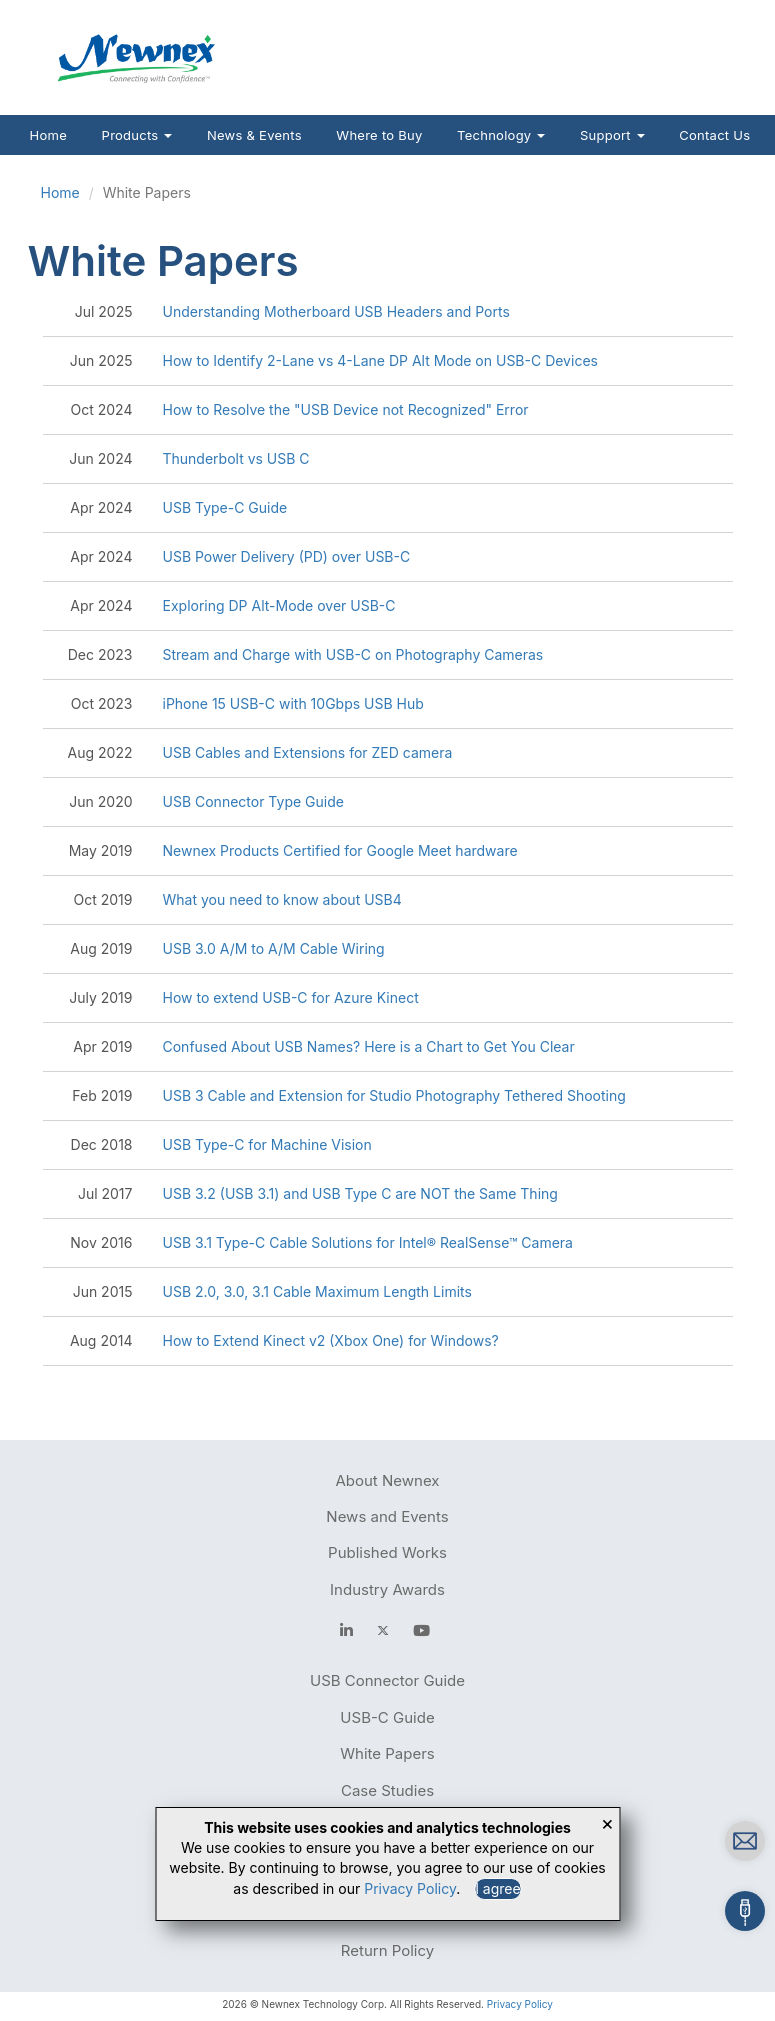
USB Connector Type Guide (253, 801)
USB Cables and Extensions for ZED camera (308, 752)
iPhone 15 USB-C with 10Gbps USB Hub (293, 703)
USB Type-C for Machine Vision (267, 1144)
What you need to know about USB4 (282, 899)
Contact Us (714, 135)
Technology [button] (501, 135)
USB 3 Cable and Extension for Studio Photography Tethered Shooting (394, 1095)
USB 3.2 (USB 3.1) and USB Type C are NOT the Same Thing (360, 1193)
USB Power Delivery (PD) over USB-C (287, 556)
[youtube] (421, 1630)
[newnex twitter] (383, 1630)
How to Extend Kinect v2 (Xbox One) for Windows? (331, 1340)
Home (48, 135)
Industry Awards (387, 1589)
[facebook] (346, 1630)
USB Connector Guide (387, 1680)
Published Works (387, 1552)
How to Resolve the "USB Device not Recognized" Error (346, 409)
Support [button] (612, 135)
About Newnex (387, 1480)
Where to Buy (379, 135)
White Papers (387, 1753)
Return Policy (387, 1950)
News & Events (254, 135)
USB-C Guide (387, 1717)
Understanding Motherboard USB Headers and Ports (336, 311)
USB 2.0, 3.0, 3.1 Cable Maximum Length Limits (317, 1291)
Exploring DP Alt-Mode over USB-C (279, 605)
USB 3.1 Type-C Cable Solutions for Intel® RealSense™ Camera (368, 1242)
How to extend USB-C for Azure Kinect (291, 997)
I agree (498, 1888)
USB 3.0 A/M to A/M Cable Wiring (274, 948)
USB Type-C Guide (225, 507)
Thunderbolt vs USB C (236, 458)
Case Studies (387, 1790)
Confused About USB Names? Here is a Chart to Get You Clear (369, 1046)
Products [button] (137, 135)
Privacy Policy (520, 2004)
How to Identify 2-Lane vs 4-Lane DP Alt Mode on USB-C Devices (380, 360)
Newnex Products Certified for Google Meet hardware (340, 850)
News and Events (387, 1516)
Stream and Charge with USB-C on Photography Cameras (353, 654)
